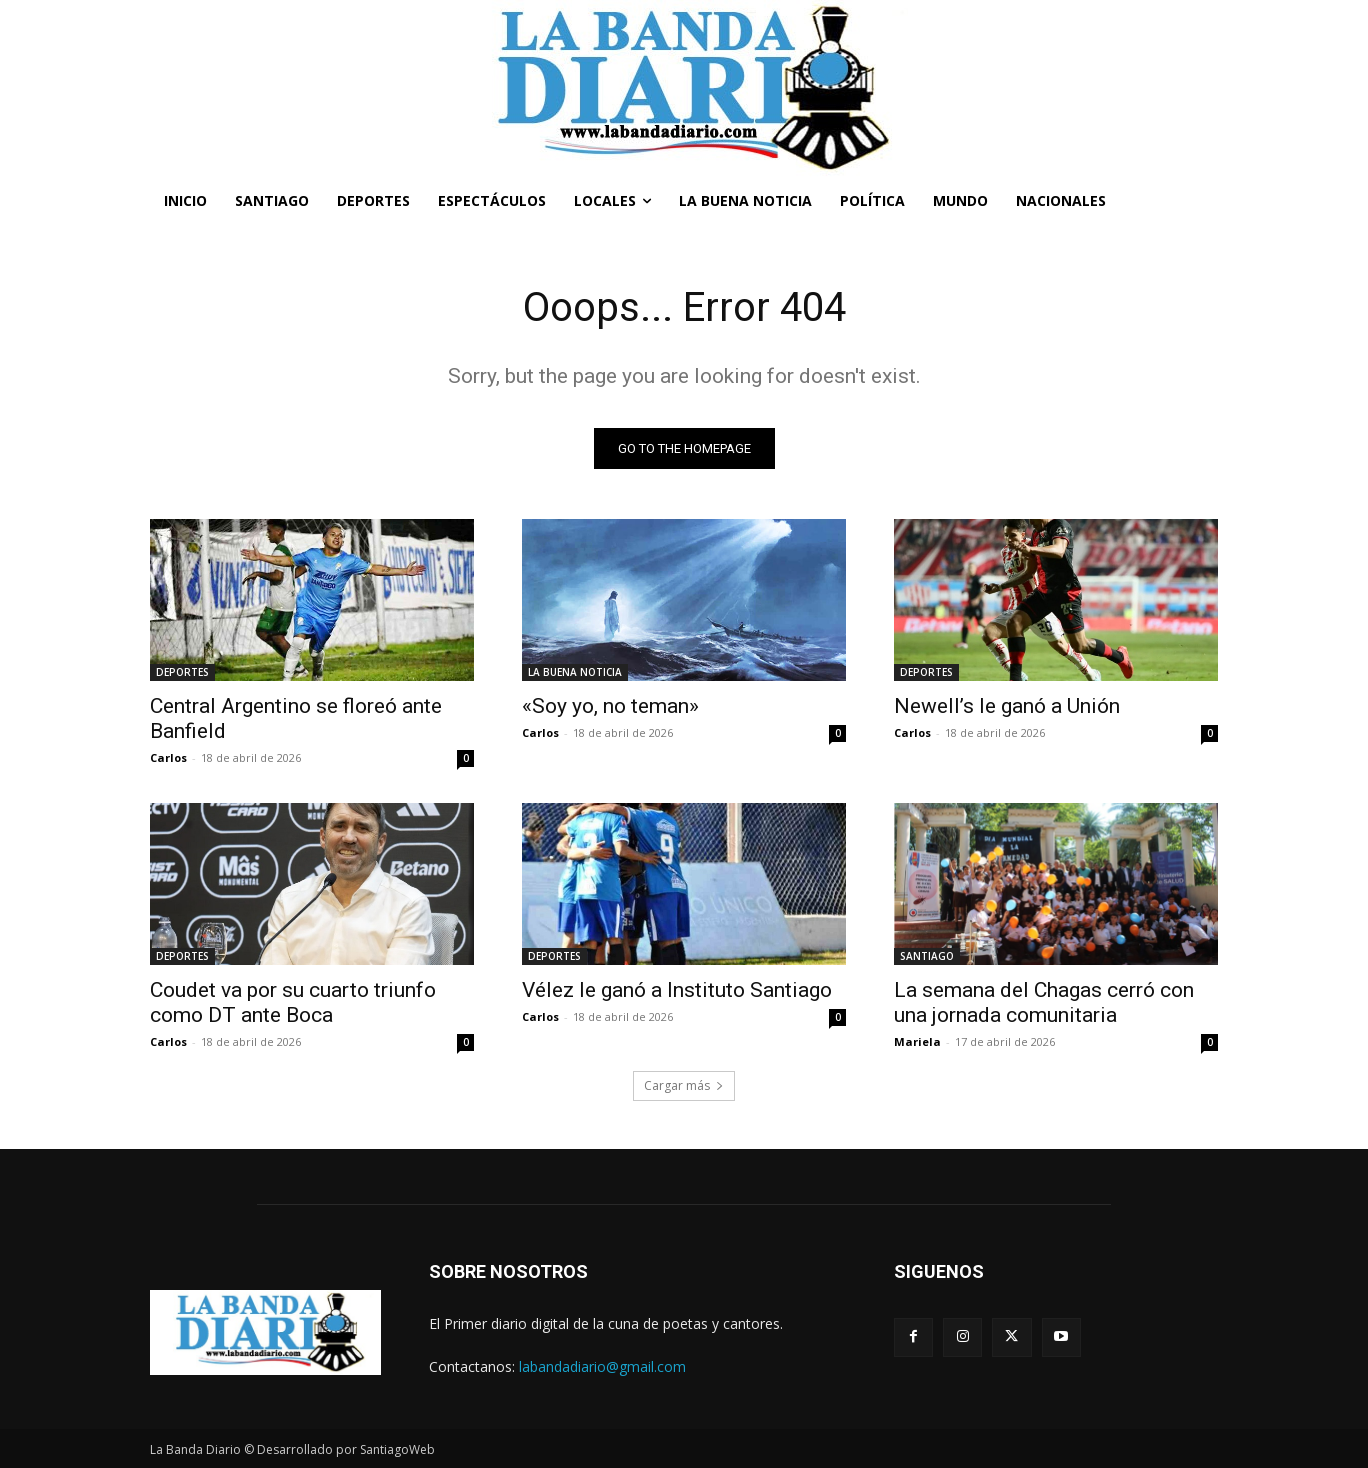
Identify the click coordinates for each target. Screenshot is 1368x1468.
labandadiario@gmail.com (602, 1366)
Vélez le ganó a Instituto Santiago (677, 990)
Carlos (168, 757)
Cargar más (684, 1085)
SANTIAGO (927, 956)
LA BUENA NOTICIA (575, 672)
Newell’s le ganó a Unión (1007, 706)
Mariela (917, 1041)
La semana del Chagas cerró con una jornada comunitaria (1044, 1002)
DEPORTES (182, 672)
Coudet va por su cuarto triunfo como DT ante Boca (293, 1002)
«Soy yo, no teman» (610, 706)
